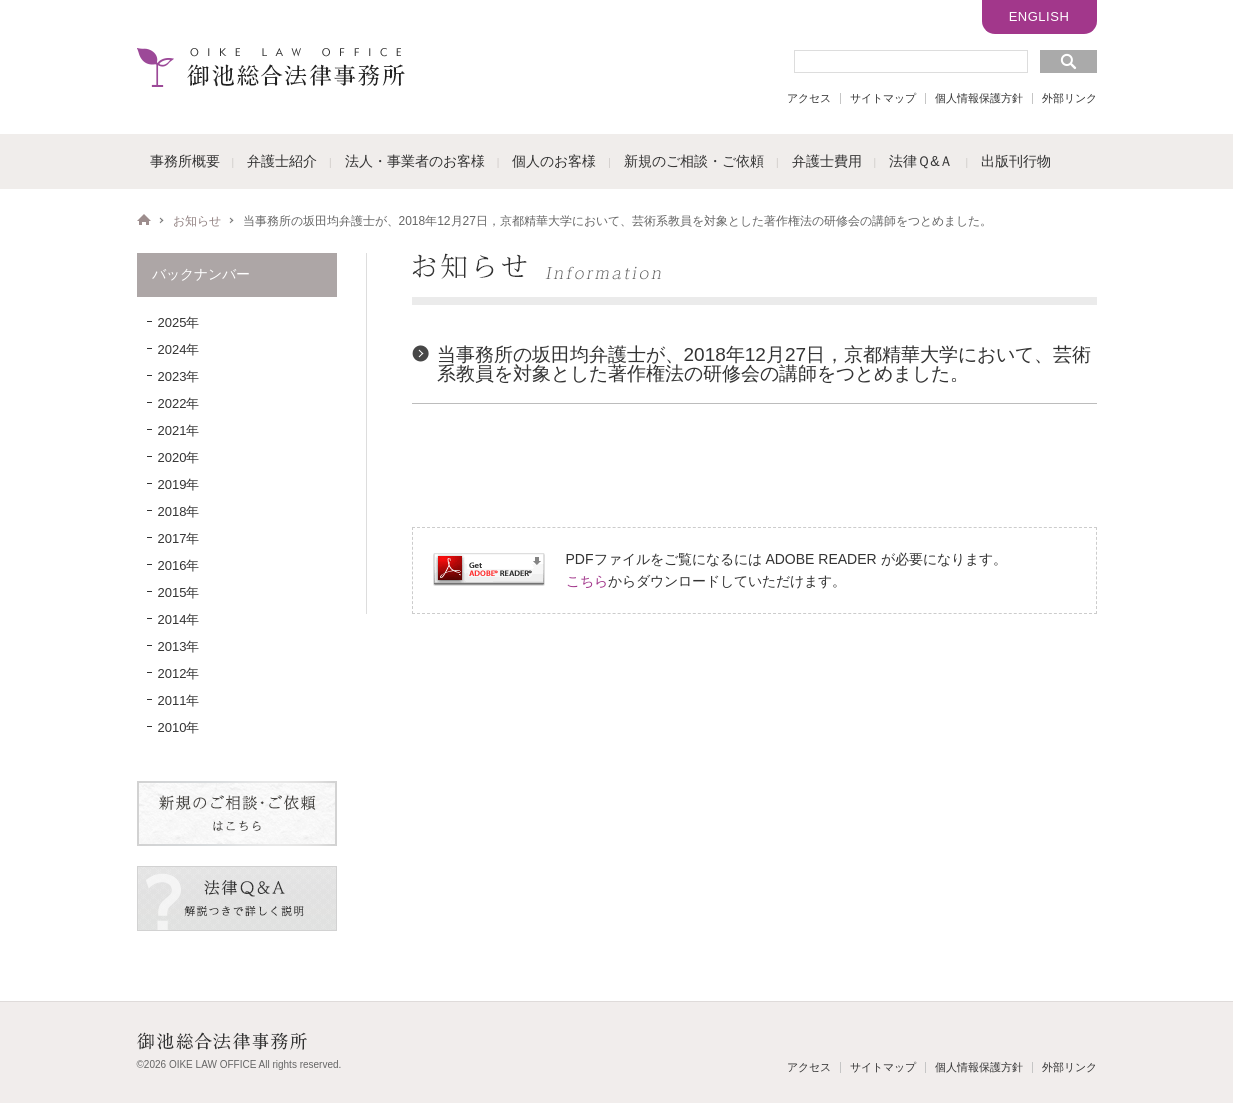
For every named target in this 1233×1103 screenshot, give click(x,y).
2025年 (179, 322)
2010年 (179, 727)
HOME (144, 220)
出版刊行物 (1016, 161)
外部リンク (1069, 98)
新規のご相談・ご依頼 (694, 161)
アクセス (809, 98)
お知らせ (197, 221)
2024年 (179, 349)
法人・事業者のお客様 (415, 161)
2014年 (179, 619)
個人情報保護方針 (979, 98)
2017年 (179, 538)
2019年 (179, 484)
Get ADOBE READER (489, 569)
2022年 (179, 403)
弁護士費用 (827, 161)
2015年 (179, 592)
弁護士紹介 (282, 161)
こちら (587, 581)
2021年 (179, 430)
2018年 (179, 511)
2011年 (179, 700)
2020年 (179, 457)
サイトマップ (883, 98)
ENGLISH (1039, 16)
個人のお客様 (554, 161)
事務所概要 (185, 161)
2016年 (179, 565)
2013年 (179, 646)
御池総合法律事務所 (271, 67)
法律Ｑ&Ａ (921, 161)
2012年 (179, 673)
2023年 (179, 376)
